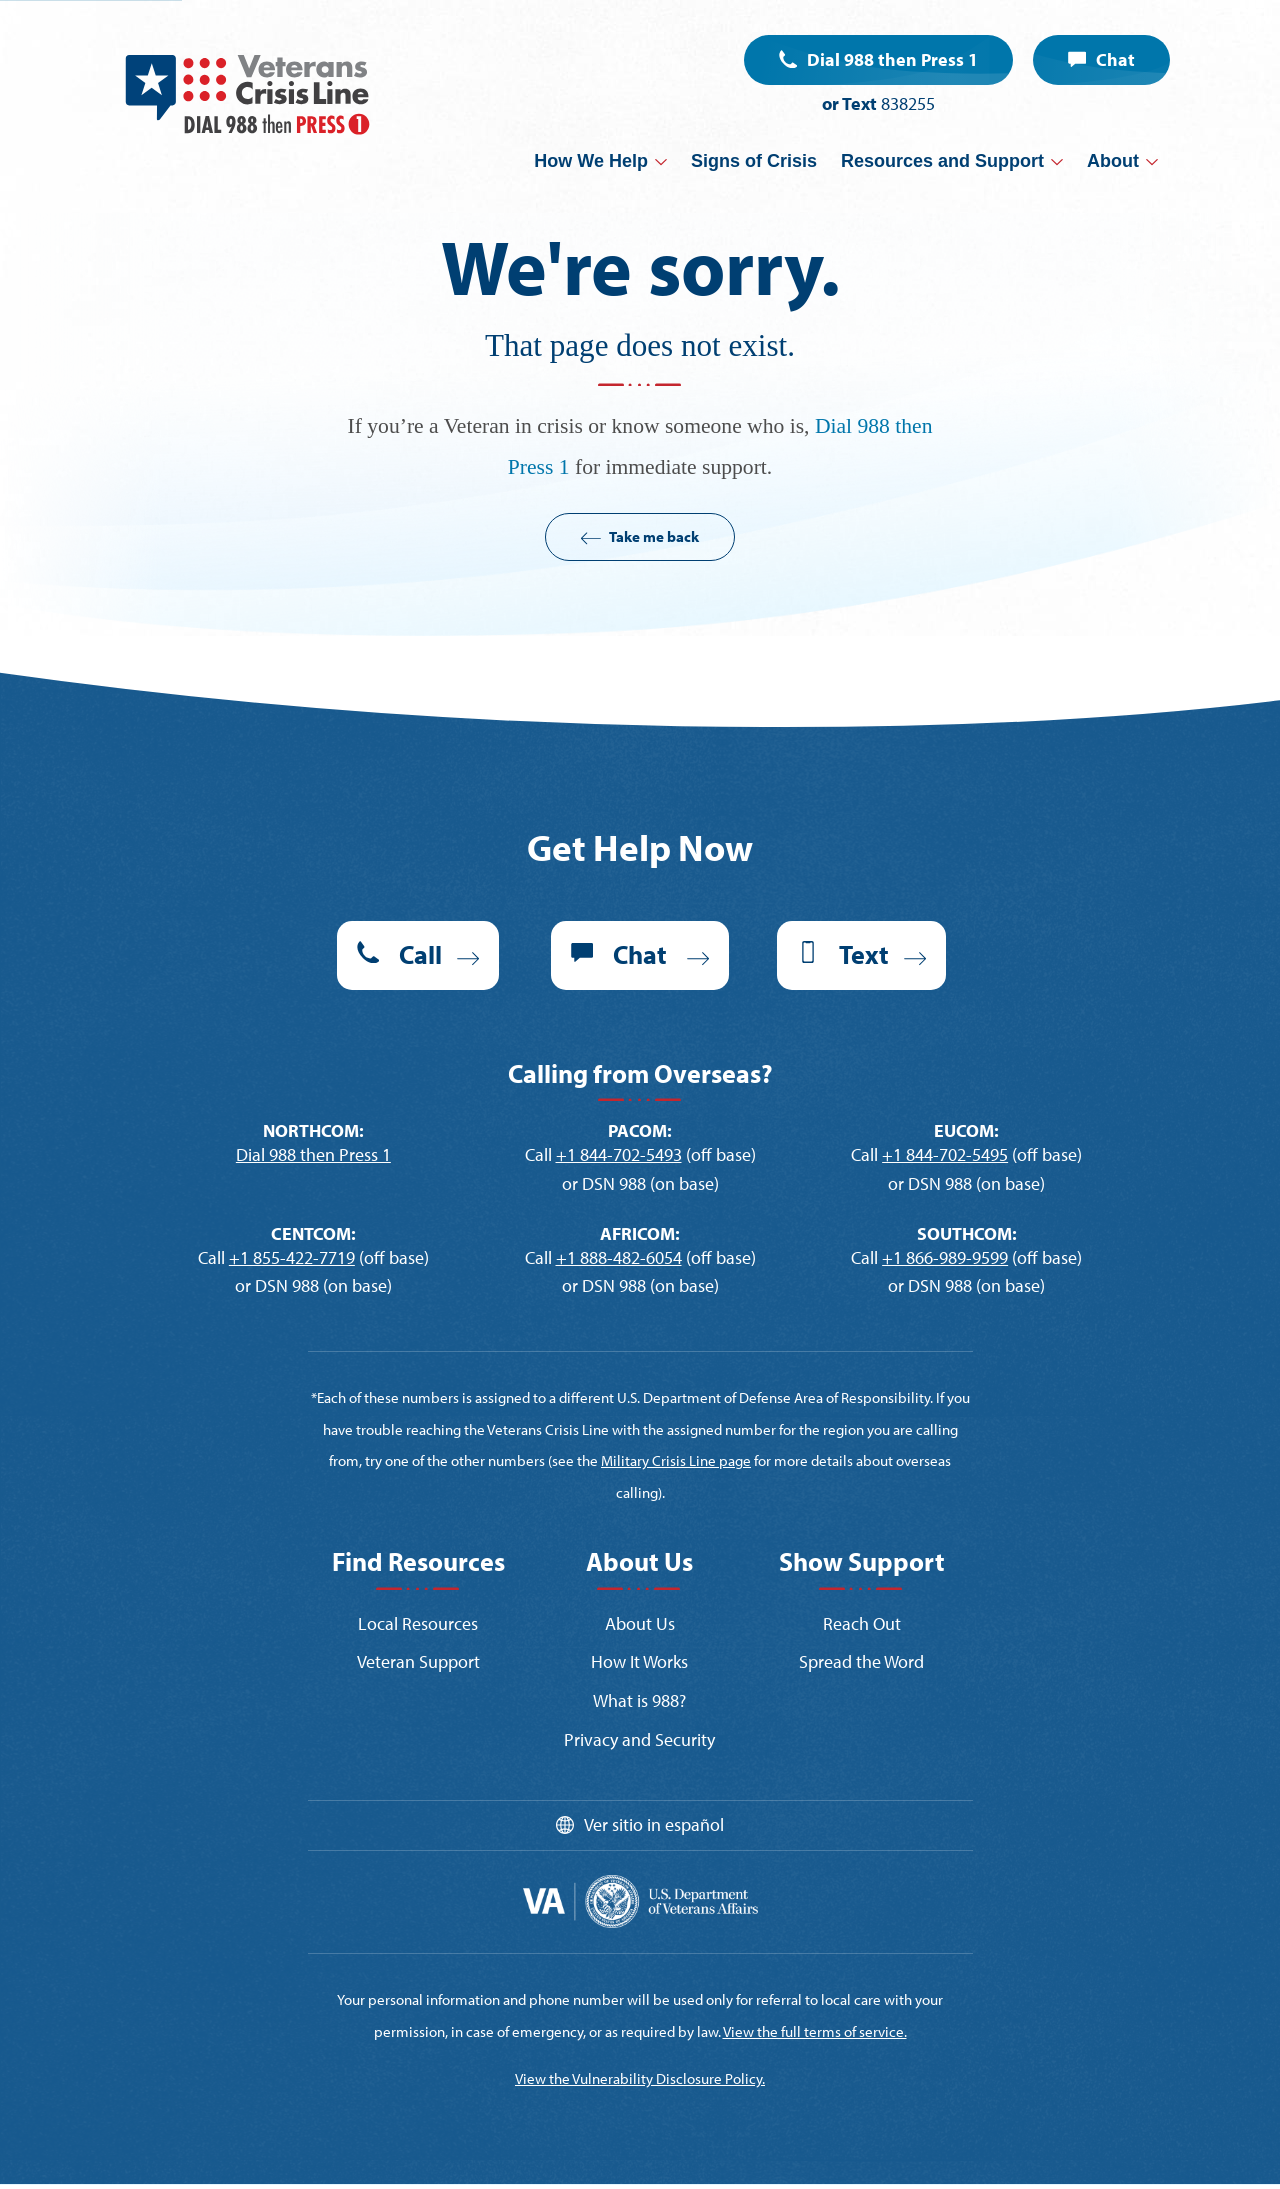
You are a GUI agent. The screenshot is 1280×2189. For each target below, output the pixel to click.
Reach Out (862, 1623)
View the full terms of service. (815, 2031)
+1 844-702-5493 (619, 1154)
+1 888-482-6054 (619, 1257)
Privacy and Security (639, 1739)
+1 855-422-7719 (292, 1257)
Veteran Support (418, 1661)
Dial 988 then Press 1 (892, 59)
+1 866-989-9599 (945, 1257)
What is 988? (639, 1700)
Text (864, 954)
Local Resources (418, 1623)
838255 (908, 103)
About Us (640, 1623)
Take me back (654, 536)
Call (420, 954)
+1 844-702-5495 (945, 1154)
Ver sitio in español (654, 1824)
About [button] (1113, 161)
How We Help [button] (591, 161)
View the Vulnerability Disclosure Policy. (640, 2078)
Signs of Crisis (754, 161)
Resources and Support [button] (942, 161)
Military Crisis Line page (676, 1460)
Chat (1115, 59)
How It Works (639, 1661)
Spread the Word (861, 1661)
